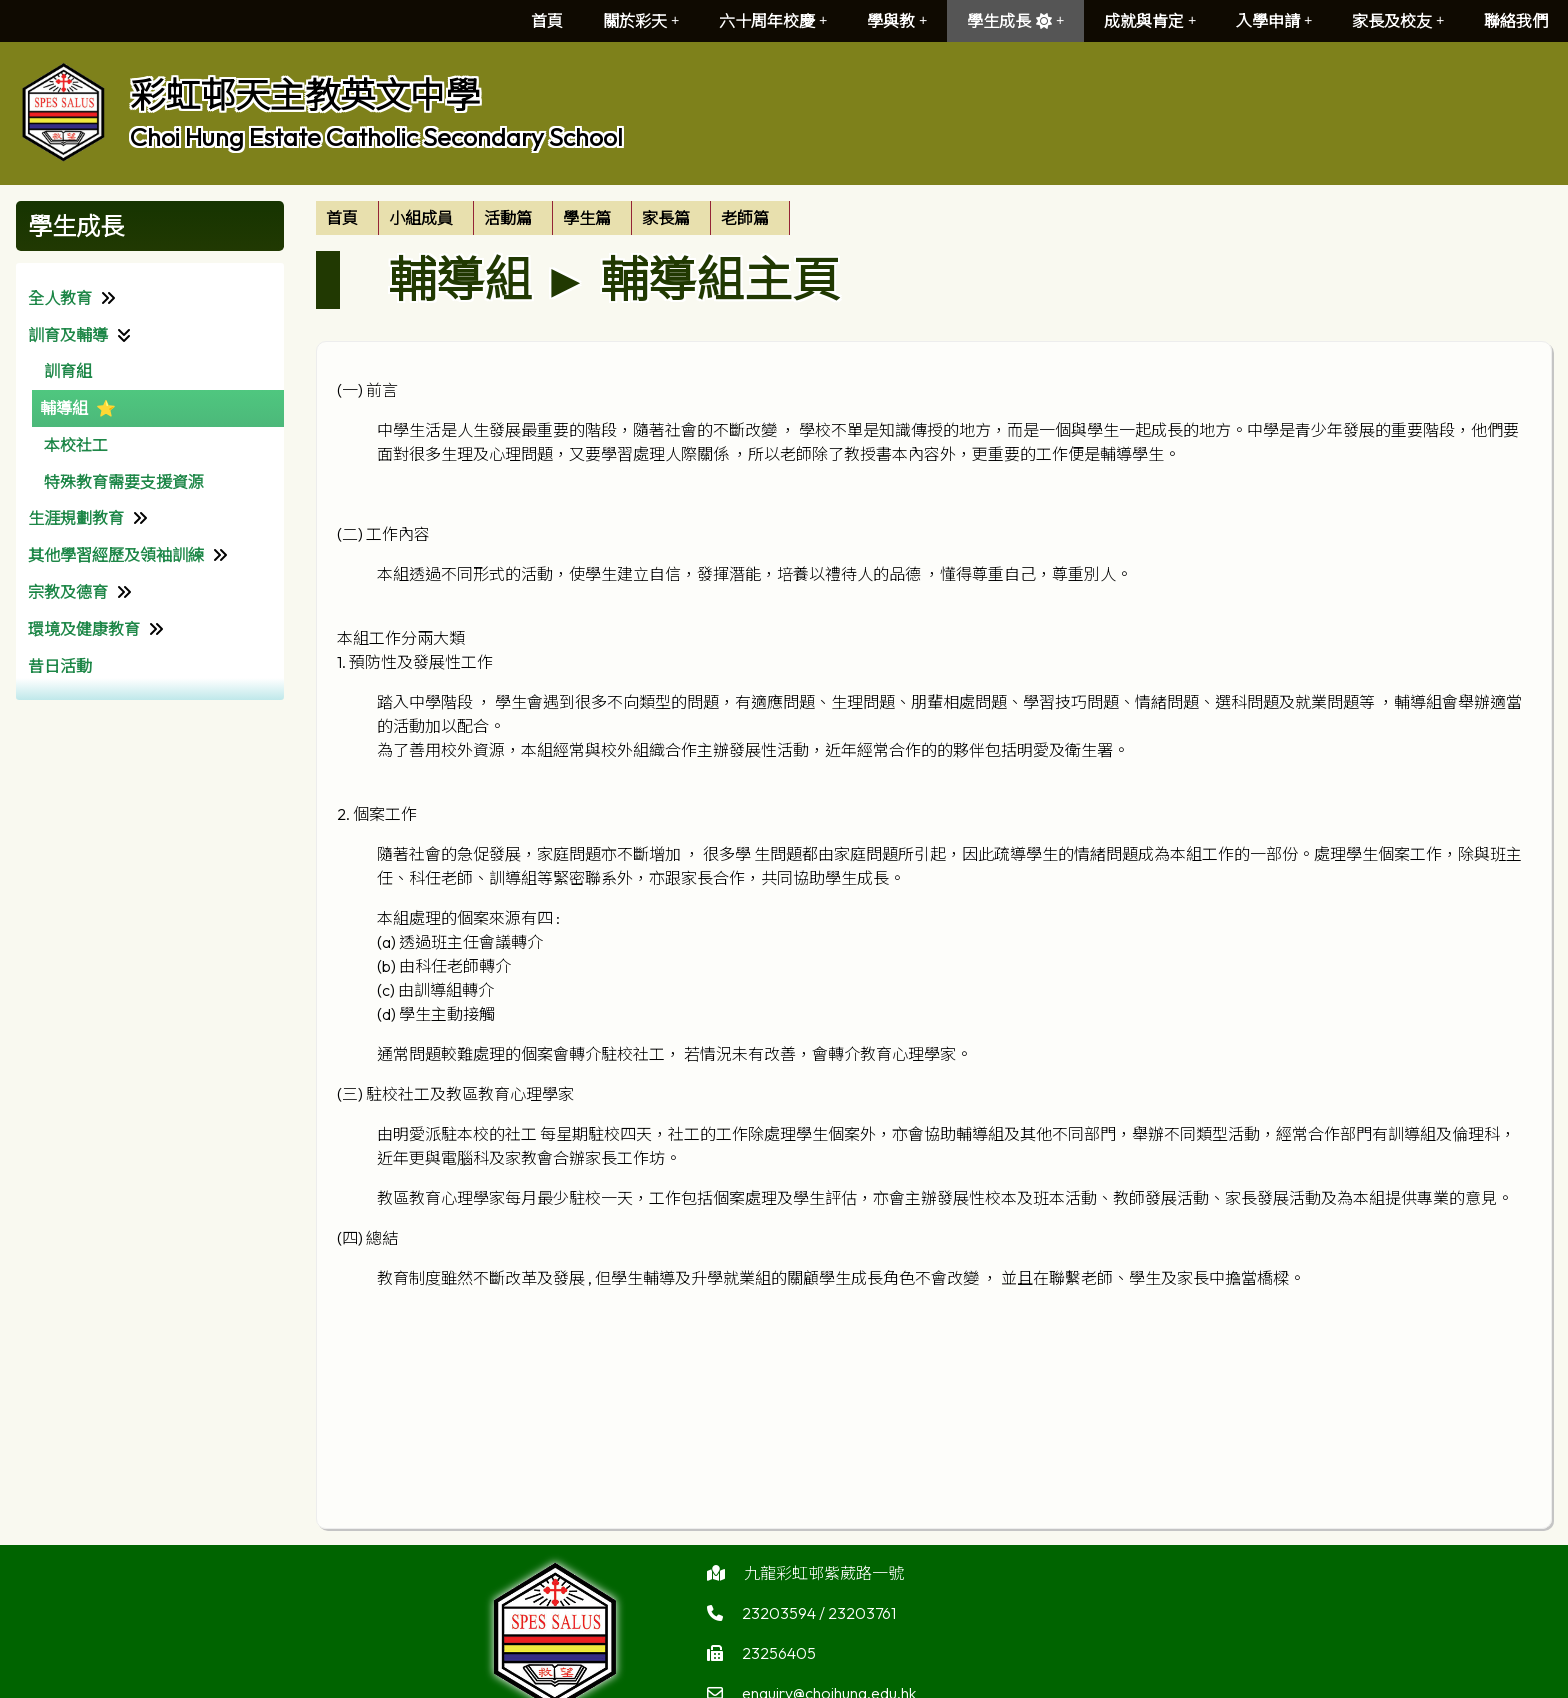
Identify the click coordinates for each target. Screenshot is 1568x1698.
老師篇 (745, 218)
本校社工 (76, 445)
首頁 (547, 21)
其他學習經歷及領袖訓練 (116, 555)
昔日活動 (60, 666)
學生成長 (1015, 21)
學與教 (897, 21)
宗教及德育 (68, 592)
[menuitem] (347, 218)
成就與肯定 (1150, 21)
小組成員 (421, 218)
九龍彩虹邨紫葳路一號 (824, 1580)
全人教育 (60, 298)
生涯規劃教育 (76, 518)
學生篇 (587, 218)
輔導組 (64, 408)
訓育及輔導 (68, 335)
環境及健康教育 (84, 629)
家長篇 (666, 218)
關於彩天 (641, 21)
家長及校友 (1398, 21)
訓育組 (68, 371)
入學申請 (1274, 21)
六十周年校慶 (773, 21)
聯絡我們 (1516, 21)
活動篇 (508, 218)
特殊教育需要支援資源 (124, 482)
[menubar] (553, 218)
